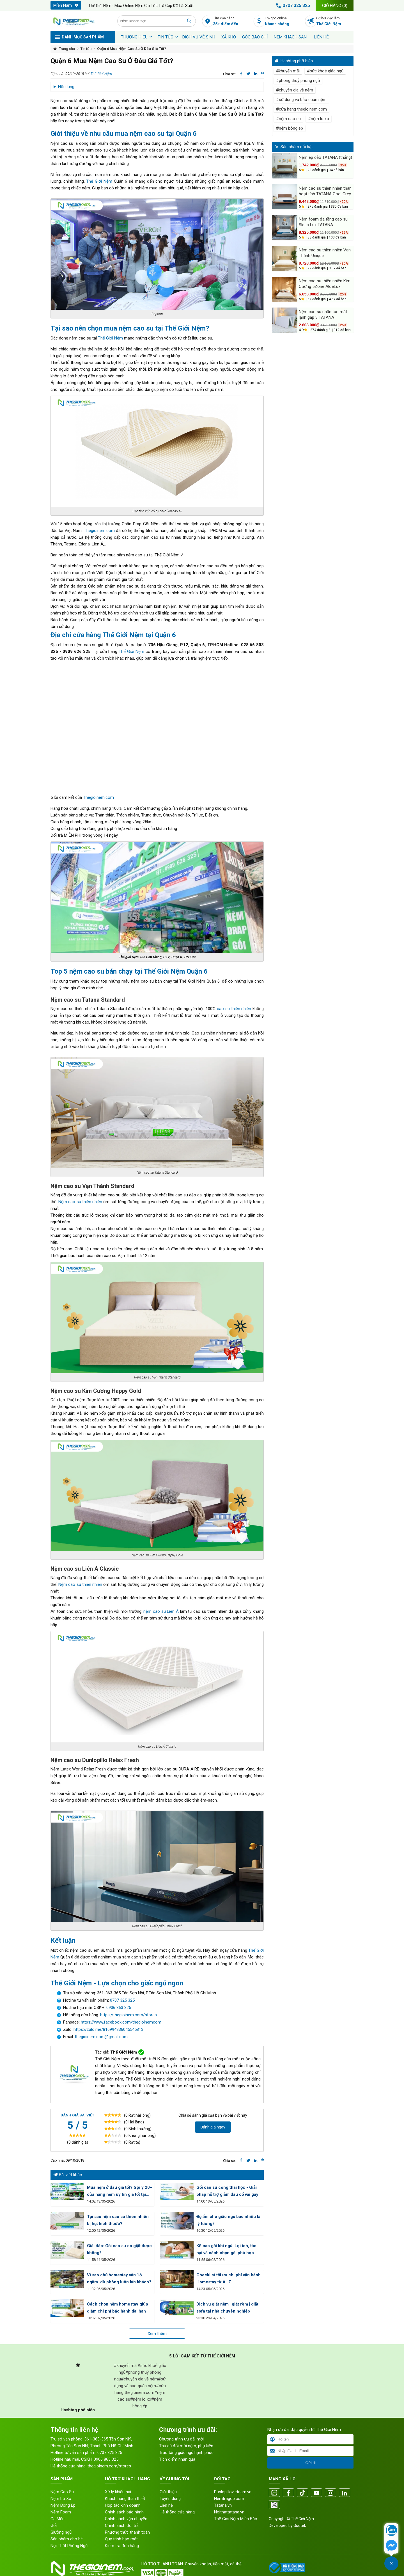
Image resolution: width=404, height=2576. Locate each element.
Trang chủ (67, 49)
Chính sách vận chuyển (126, 2518)
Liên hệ (321, 37)
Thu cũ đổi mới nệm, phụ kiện (186, 2445)
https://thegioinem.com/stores (128, 2014)
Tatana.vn (223, 2505)
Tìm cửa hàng (232, 21)
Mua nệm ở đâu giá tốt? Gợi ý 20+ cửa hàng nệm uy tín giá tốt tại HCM (119, 2191)
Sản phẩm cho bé (66, 2538)
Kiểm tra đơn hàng (122, 2545)
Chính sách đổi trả (122, 2525)
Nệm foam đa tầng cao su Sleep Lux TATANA (323, 222)
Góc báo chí (255, 37)
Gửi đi (310, 2463)
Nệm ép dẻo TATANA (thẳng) (325, 157)
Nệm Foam (60, 2512)
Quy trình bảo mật (121, 2538)
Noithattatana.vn (229, 2512)
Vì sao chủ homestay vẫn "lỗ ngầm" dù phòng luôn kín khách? (119, 2278)
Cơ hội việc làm (335, 21)
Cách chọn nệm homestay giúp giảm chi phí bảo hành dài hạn (117, 2308)
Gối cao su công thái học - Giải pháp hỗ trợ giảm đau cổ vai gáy (227, 2191)
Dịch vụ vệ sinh (198, 37)
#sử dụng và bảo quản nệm (301, 99)
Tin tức (165, 37)
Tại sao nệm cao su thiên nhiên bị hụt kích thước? (118, 2220)
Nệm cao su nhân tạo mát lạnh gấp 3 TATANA (323, 314)
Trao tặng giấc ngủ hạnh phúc (186, 2452)
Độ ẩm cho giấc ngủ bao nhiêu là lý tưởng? (228, 2220)
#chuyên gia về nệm (294, 90)
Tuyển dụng (170, 2498)
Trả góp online (283, 21)
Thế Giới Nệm (101, 74)
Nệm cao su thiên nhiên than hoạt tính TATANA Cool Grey (325, 191)
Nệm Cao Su (62, 2491)
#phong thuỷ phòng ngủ (298, 80)
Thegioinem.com (99, 530)
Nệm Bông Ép (62, 2505)
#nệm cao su (288, 118)
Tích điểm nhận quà (177, 2459)
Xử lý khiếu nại (118, 2491)
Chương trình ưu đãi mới (181, 2439)
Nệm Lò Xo (60, 2498)
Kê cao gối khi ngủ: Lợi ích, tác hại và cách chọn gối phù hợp (226, 2249)
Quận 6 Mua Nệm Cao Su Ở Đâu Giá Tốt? (131, 49)
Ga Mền (57, 2518)
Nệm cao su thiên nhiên (80, 1201)
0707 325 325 (292, 5)
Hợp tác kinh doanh (123, 2505)
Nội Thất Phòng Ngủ (69, 2545)
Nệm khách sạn (290, 37)
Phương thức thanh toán (127, 2532)
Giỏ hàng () (334, 5)
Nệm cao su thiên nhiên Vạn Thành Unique (325, 252)
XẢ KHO (228, 37)
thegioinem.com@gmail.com (101, 2036)
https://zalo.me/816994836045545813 (107, 2029)
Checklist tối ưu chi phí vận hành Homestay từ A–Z (228, 2278)
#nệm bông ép (289, 128)
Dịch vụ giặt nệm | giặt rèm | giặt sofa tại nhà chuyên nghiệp (227, 2308)
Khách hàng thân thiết (125, 2498)
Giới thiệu (168, 2491)
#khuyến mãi (288, 71)
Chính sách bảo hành (124, 2512)
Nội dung (66, 86)
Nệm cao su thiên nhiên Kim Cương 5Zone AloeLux (324, 283)
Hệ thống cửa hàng (177, 2512)
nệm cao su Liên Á (161, 1611)
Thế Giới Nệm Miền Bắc (235, 2518)
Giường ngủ (61, 2532)
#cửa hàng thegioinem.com (301, 109)
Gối (53, 2525)
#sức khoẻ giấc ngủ (325, 71)
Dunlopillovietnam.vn (232, 2491)
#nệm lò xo (318, 118)
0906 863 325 (118, 2007)
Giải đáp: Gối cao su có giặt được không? (119, 2249)
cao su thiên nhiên (233, 1008)
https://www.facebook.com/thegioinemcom (121, 2022)
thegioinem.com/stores (109, 2466)
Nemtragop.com (229, 2498)
